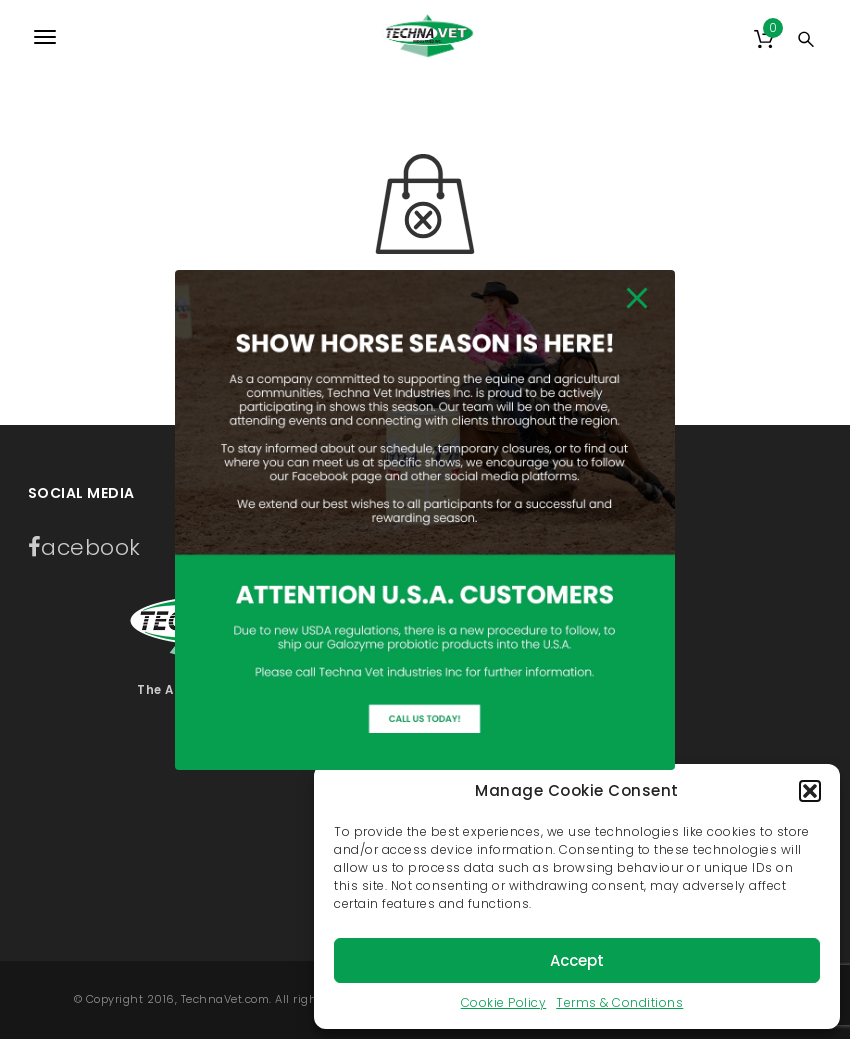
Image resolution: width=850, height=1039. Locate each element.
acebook (84, 547)
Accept (577, 960)
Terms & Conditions (619, 1002)
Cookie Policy (504, 1002)
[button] (810, 791)
